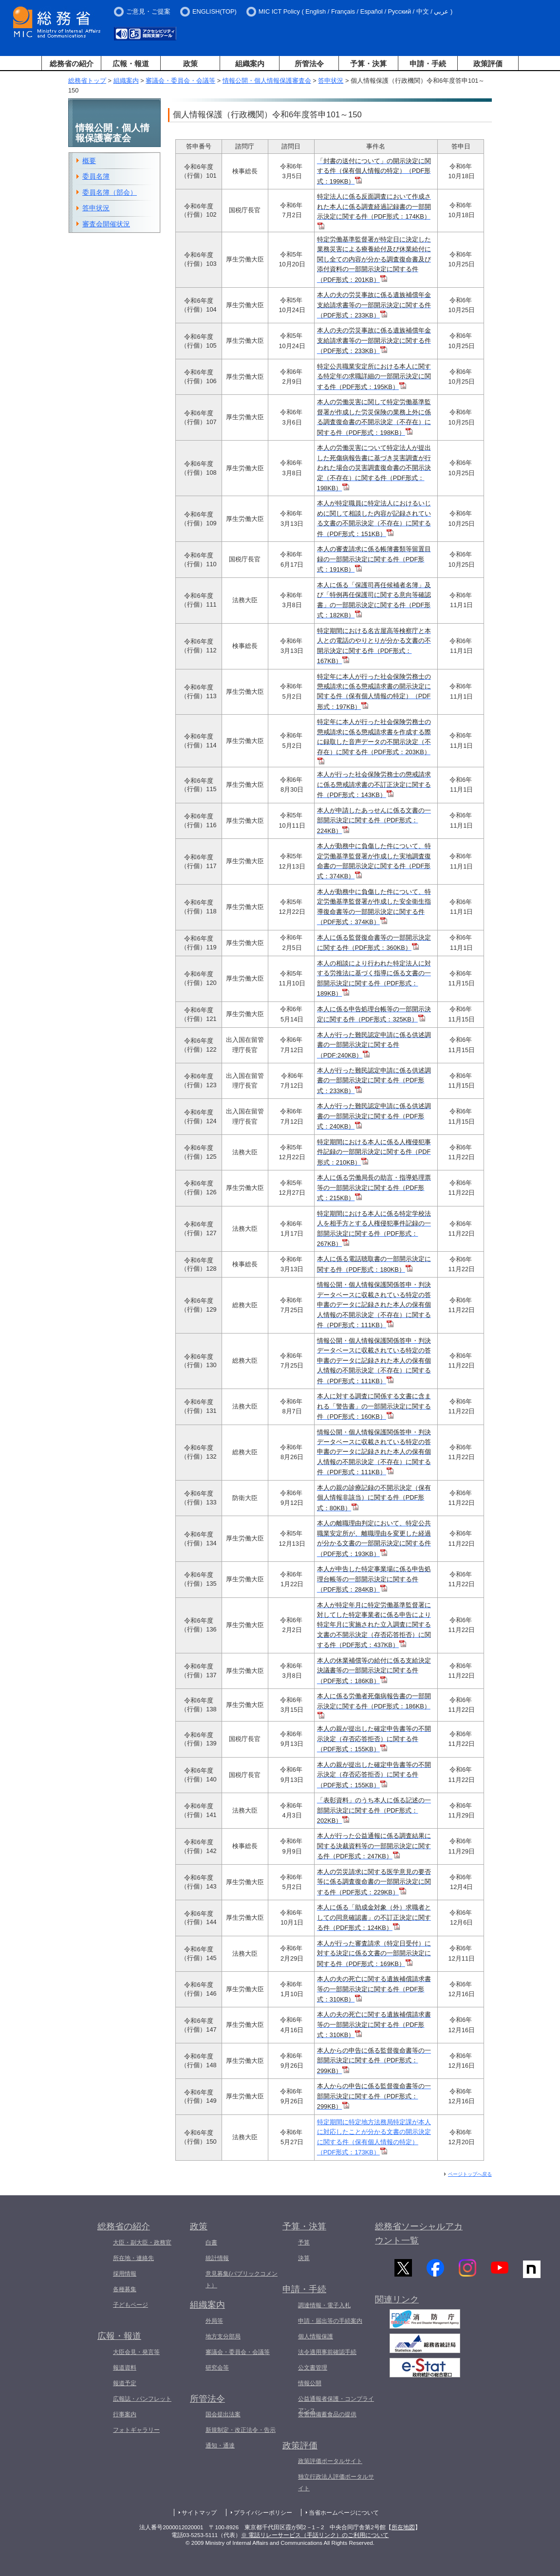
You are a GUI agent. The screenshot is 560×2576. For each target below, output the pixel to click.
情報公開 (309, 2383)
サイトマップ (199, 2513)
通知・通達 (220, 2445)
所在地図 (403, 2527)
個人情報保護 (315, 2336)
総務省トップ (87, 80)
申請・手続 (428, 63)
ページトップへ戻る (470, 2174)
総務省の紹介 (71, 63)
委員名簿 (96, 176)
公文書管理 (312, 2367)
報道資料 (124, 2367)
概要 (89, 161)
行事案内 (124, 2414)
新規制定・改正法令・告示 (240, 2430)
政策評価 (488, 63)
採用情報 (124, 2273)
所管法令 (309, 63)
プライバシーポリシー (263, 2513)
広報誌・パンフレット (142, 2398)
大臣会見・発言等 (136, 2352)
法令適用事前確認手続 (327, 2352)
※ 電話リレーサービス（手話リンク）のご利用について (315, 2535)
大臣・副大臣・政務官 (142, 2242)
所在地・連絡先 (133, 2258)
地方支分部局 (223, 2336)
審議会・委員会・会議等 (180, 80)
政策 (190, 63)
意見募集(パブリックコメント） (241, 2279)
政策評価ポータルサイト (330, 2461)
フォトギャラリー (136, 2430)
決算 (304, 2258)
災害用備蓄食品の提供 (327, 2414)
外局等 (214, 2320)
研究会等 (217, 2367)
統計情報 (217, 2258)
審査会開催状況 (106, 224)
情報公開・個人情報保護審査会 (267, 80)
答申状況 (330, 80)
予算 (304, 2242)
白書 (211, 2242)
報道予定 (124, 2383)
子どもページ (130, 2304)
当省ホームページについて (344, 2513)
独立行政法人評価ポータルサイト (336, 2482)
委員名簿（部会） (109, 192)
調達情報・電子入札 (324, 2305)
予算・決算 (368, 63)
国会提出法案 (223, 2414)
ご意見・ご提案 (148, 11)
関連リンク (397, 2302)
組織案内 (249, 63)
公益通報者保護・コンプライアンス (336, 2404)
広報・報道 (130, 63)
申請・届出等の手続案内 (330, 2320)
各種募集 (124, 2289)
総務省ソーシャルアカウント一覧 (419, 2233)
